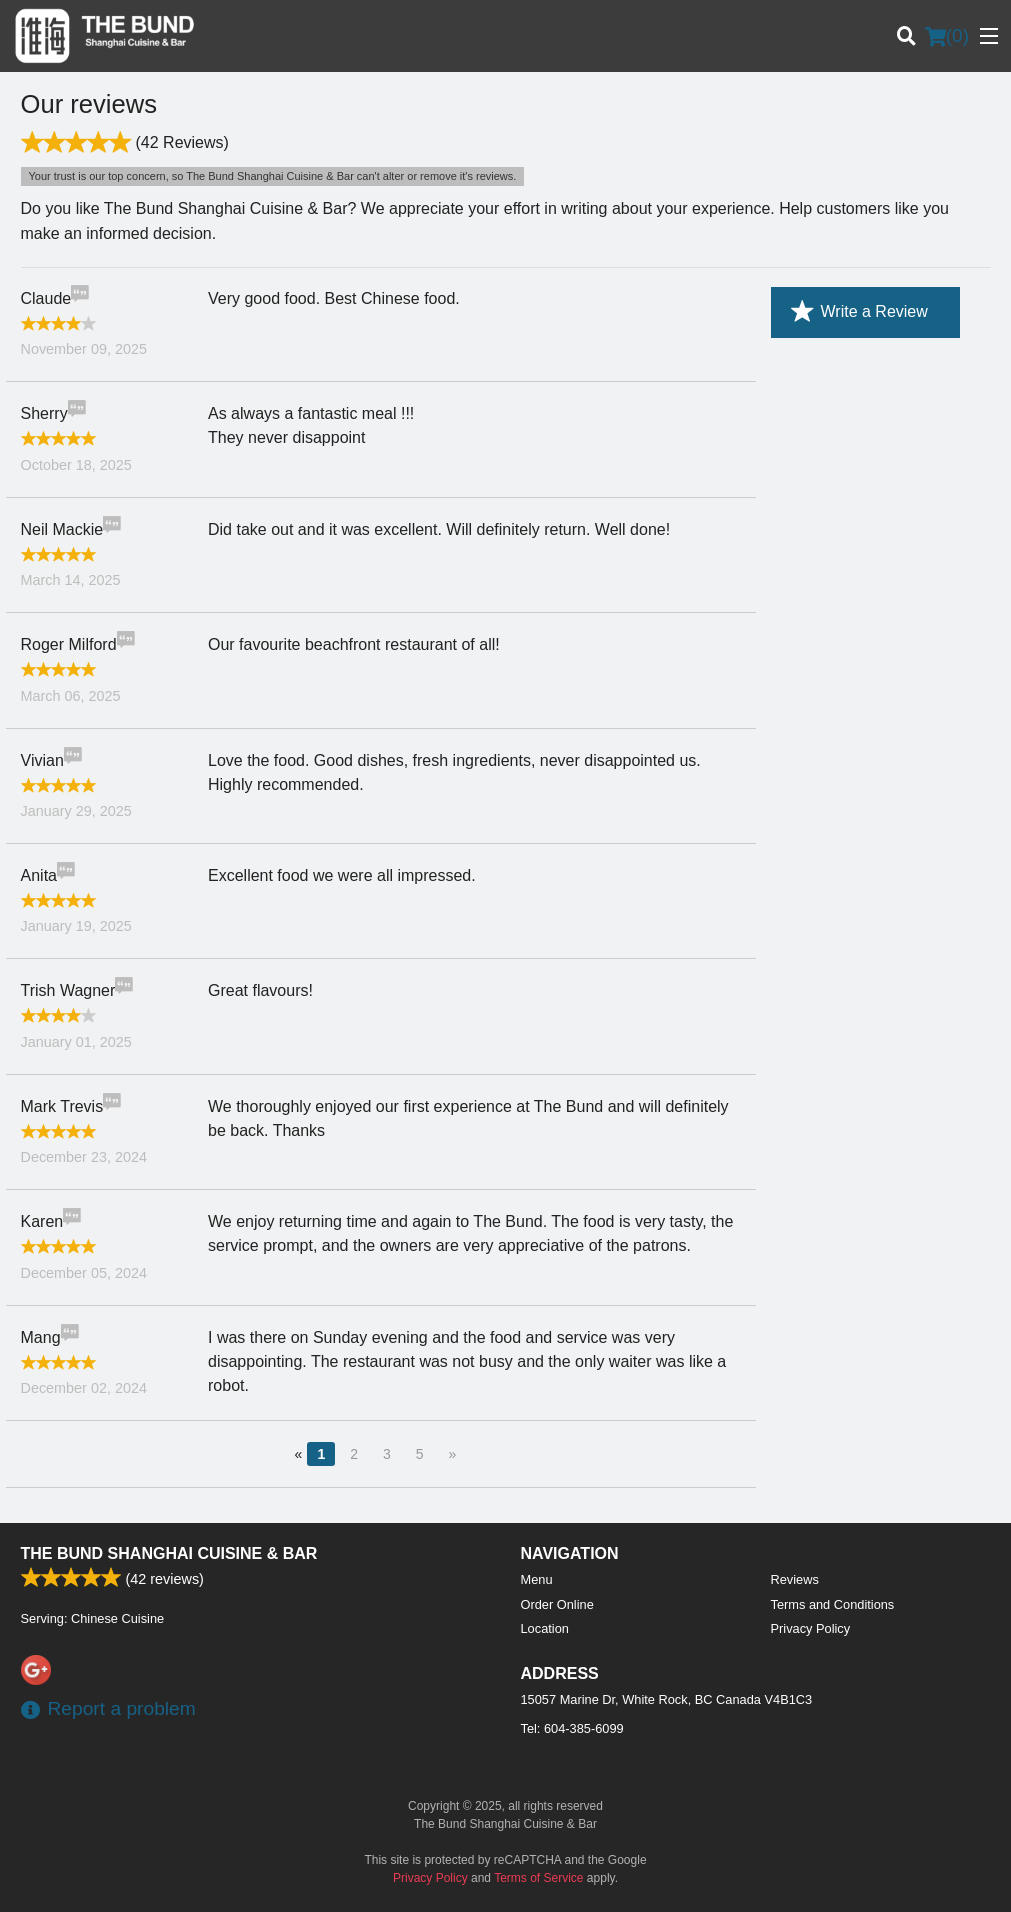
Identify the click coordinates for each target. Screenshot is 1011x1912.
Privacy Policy (811, 1628)
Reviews (795, 1579)
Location (545, 1628)
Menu (537, 1579)
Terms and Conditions (833, 1604)
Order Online (557, 1604)
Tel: (572, 1728)
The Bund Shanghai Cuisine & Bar (169, 1553)
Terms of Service (538, 1878)
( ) (947, 36)
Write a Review (859, 312)
